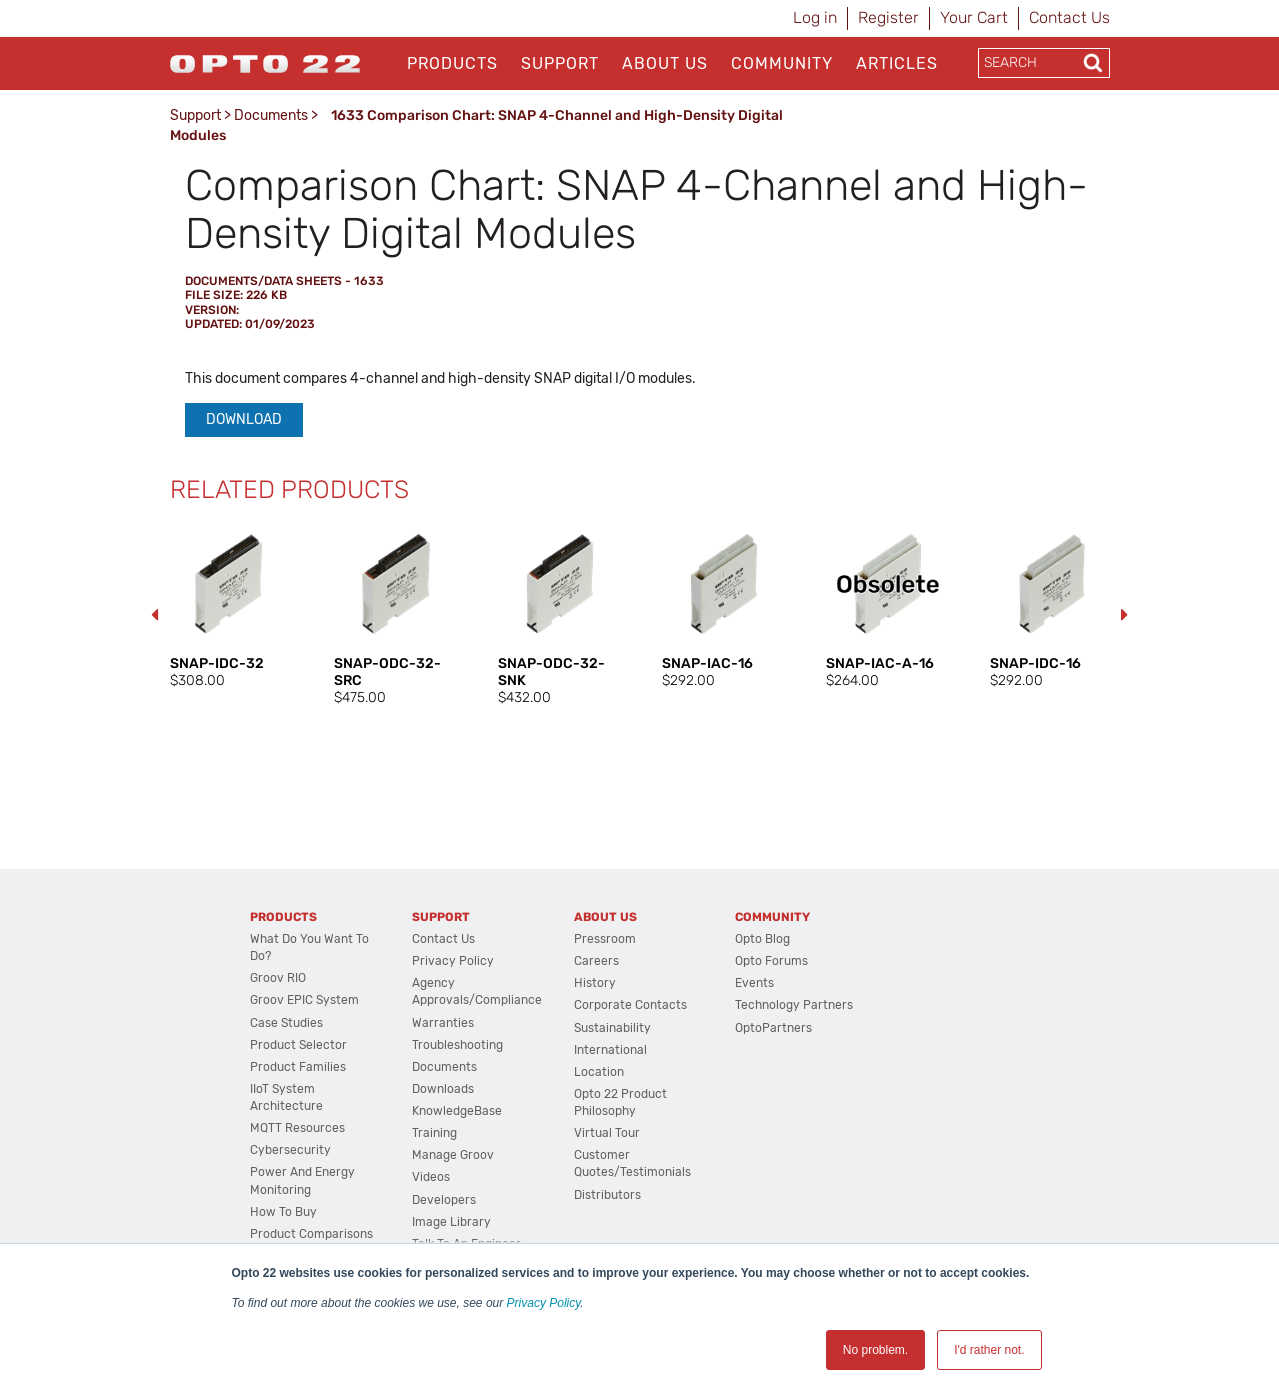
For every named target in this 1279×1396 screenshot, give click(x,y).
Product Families (298, 1067)
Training (434, 1133)
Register (888, 17)
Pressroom (605, 939)
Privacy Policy (544, 1303)
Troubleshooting (457, 1045)
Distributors (607, 1195)
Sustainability (612, 1028)
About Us (665, 63)
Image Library (451, 1222)
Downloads (443, 1089)
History (595, 983)
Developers (444, 1200)
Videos (431, 1177)
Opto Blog (762, 939)
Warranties (443, 1023)
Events (754, 983)
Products (452, 63)
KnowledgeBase (457, 1111)
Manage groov (453, 1155)
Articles (897, 63)
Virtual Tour (607, 1133)
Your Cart (974, 17)
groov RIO (278, 978)
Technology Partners (794, 1005)
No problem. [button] (875, 1350)
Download (244, 419)
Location (599, 1072)
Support (560, 63)
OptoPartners (773, 1028)
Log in (815, 17)
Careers (596, 961)
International (610, 1050)
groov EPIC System (304, 1000)
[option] (232, 606)
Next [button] (1125, 615)
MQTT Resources (297, 1128)
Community (782, 63)
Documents (271, 115)
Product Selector (298, 1045)
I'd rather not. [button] (989, 1350)
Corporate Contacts (630, 1005)
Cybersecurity (290, 1150)
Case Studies (286, 1023)
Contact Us (1069, 17)
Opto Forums (771, 961)
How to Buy (283, 1212)
